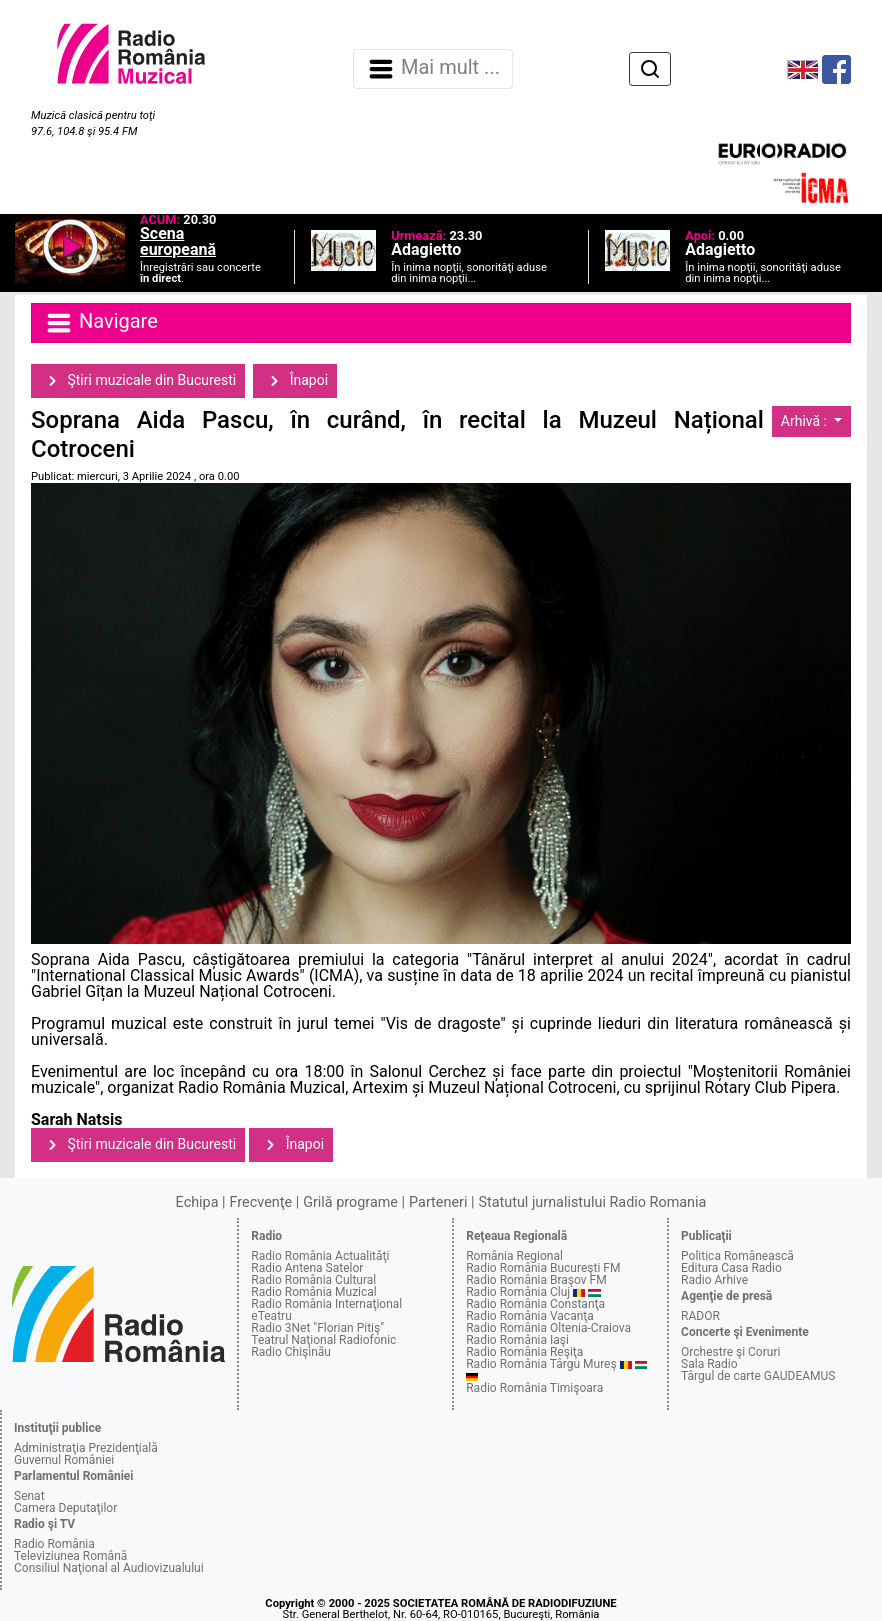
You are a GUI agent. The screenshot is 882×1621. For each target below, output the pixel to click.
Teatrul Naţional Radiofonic (323, 1340)
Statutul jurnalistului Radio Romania (592, 1202)
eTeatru (271, 1316)
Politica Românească (737, 1256)
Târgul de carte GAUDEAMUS (758, 1376)
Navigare (101, 323)
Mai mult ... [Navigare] (433, 69)
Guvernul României (64, 1460)
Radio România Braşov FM (536, 1280)
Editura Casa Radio (731, 1268)
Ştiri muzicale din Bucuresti (138, 381)
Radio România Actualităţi (320, 1256)
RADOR (700, 1316)
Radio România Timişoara (534, 1388)
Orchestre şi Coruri (730, 1352)
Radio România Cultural (313, 1280)
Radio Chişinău (291, 1352)
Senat (29, 1496)
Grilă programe (350, 1202)
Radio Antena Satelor (307, 1268)
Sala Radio (709, 1364)
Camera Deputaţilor (65, 1508)
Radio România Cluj (518, 1292)
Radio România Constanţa (535, 1304)
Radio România (54, 1544)
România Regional (514, 1256)
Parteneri (438, 1202)
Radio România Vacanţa (530, 1316)
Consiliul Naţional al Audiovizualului (109, 1568)
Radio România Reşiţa (524, 1352)
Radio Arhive (714, 1280)
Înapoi (295, 381)
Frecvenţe (261, 1202)
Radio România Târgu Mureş (541, 1364)
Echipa (197, 1202)
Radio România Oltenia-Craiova (548, 1328)
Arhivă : (806, 421)
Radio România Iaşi (517, 1340)
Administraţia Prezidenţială (86, 1448)
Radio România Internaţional (326, 1304)
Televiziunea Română (70, 1556)
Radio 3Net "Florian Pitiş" (317, 1328)
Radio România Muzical (313, 1292)
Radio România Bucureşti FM (543, 1268)
